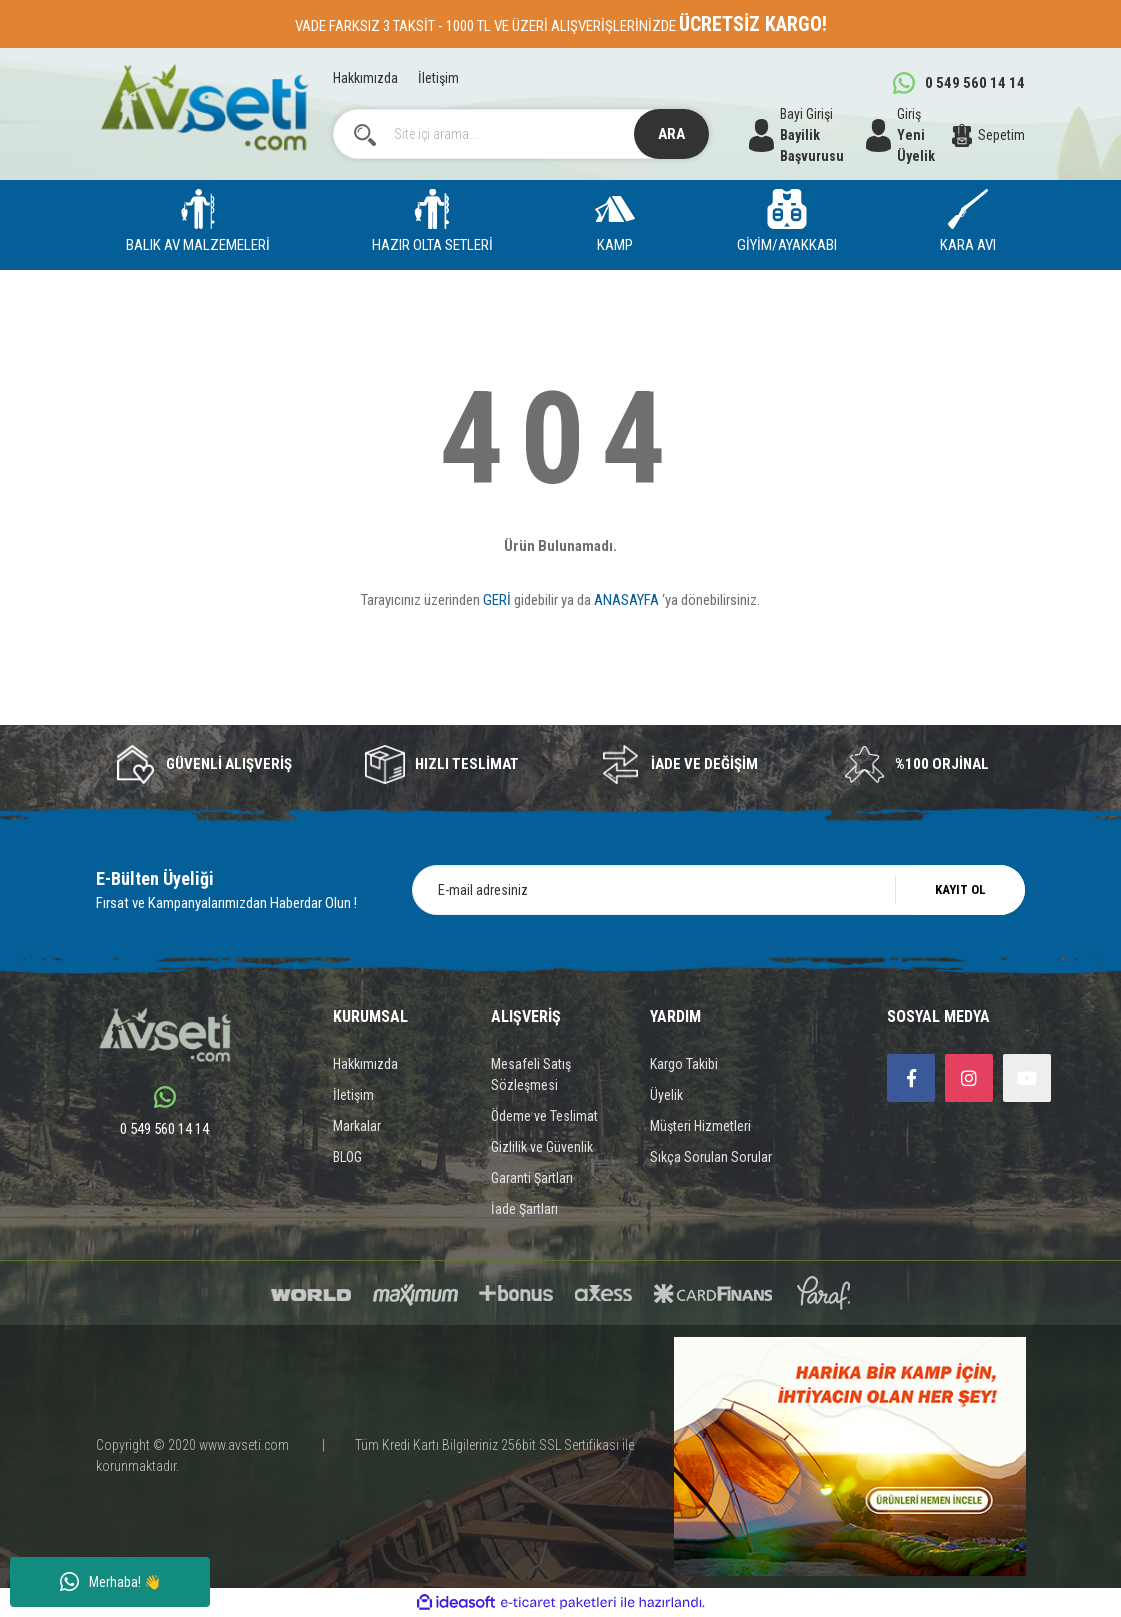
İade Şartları (524, 1209)
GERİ (497, 600)
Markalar (357, 1126)
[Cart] (989, 135)
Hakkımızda (365, 78)
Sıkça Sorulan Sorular (711, 1157)
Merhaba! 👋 (110, 1582)
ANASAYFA (626, 600)
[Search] (521, 134)
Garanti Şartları (532, 1178)
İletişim (438, 78)
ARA (671, 134)
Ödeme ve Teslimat (544, 1116)
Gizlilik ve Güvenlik (542, 1147)
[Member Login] (909, 135)
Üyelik (666, 1095)
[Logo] (205, 107)
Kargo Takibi (684, 1064)
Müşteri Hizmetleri (700, 1126)
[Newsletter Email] (718, 890)
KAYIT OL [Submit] (960, 889)
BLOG (347, 1157)
